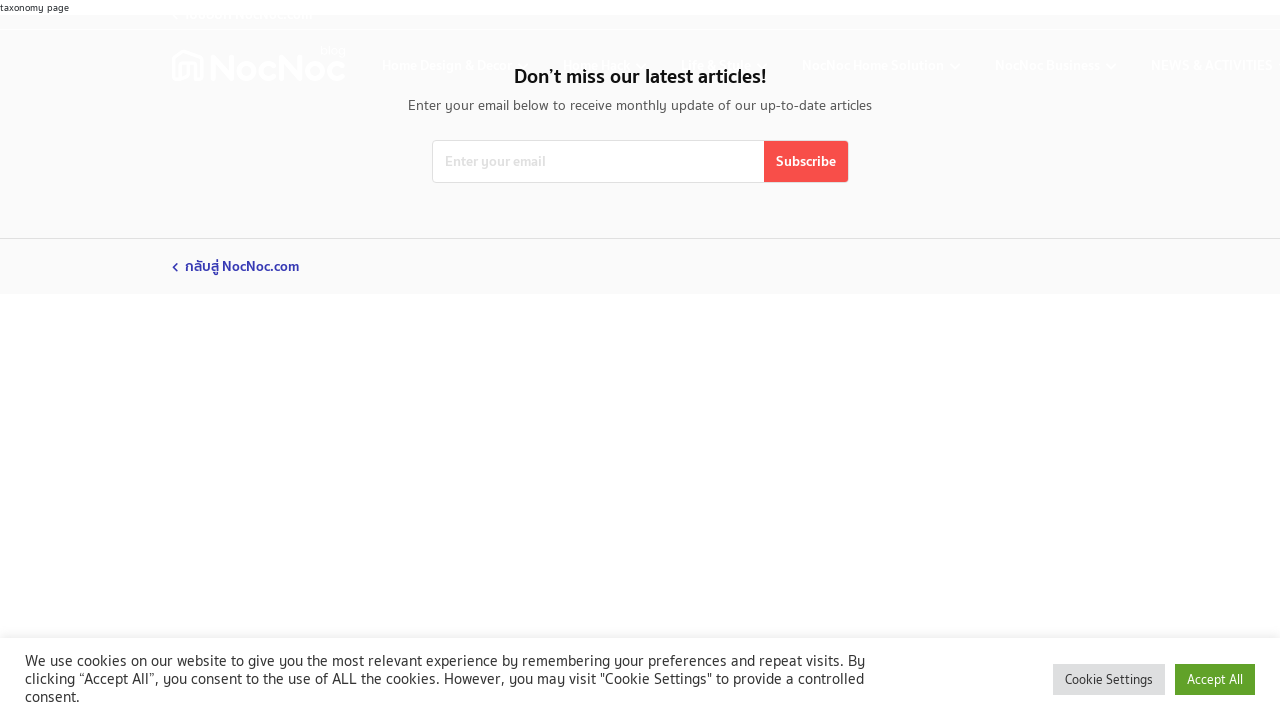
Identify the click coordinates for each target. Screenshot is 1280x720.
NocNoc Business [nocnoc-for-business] (1049, 65)
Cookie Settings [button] (1109, 679)
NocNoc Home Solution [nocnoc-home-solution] (874, 65)
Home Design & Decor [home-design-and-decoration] (448, 65)
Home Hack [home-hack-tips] (598, 65)
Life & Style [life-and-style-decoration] (717, 65)
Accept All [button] (1215, 679)
